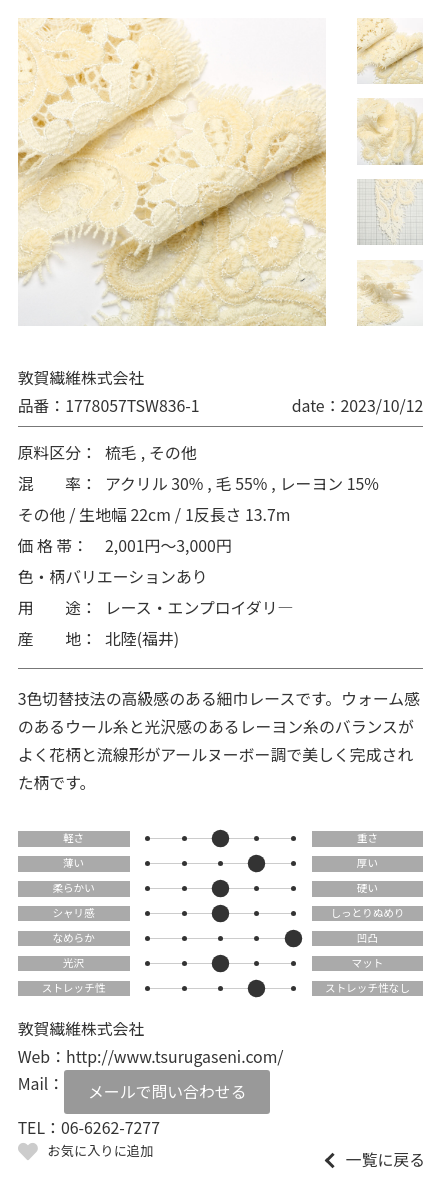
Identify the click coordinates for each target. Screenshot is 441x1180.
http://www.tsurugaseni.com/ (175, 1056)
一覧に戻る (385, 1160)
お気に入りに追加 (101, 1150)
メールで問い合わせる (167, 1091)
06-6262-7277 (110, 1127)
